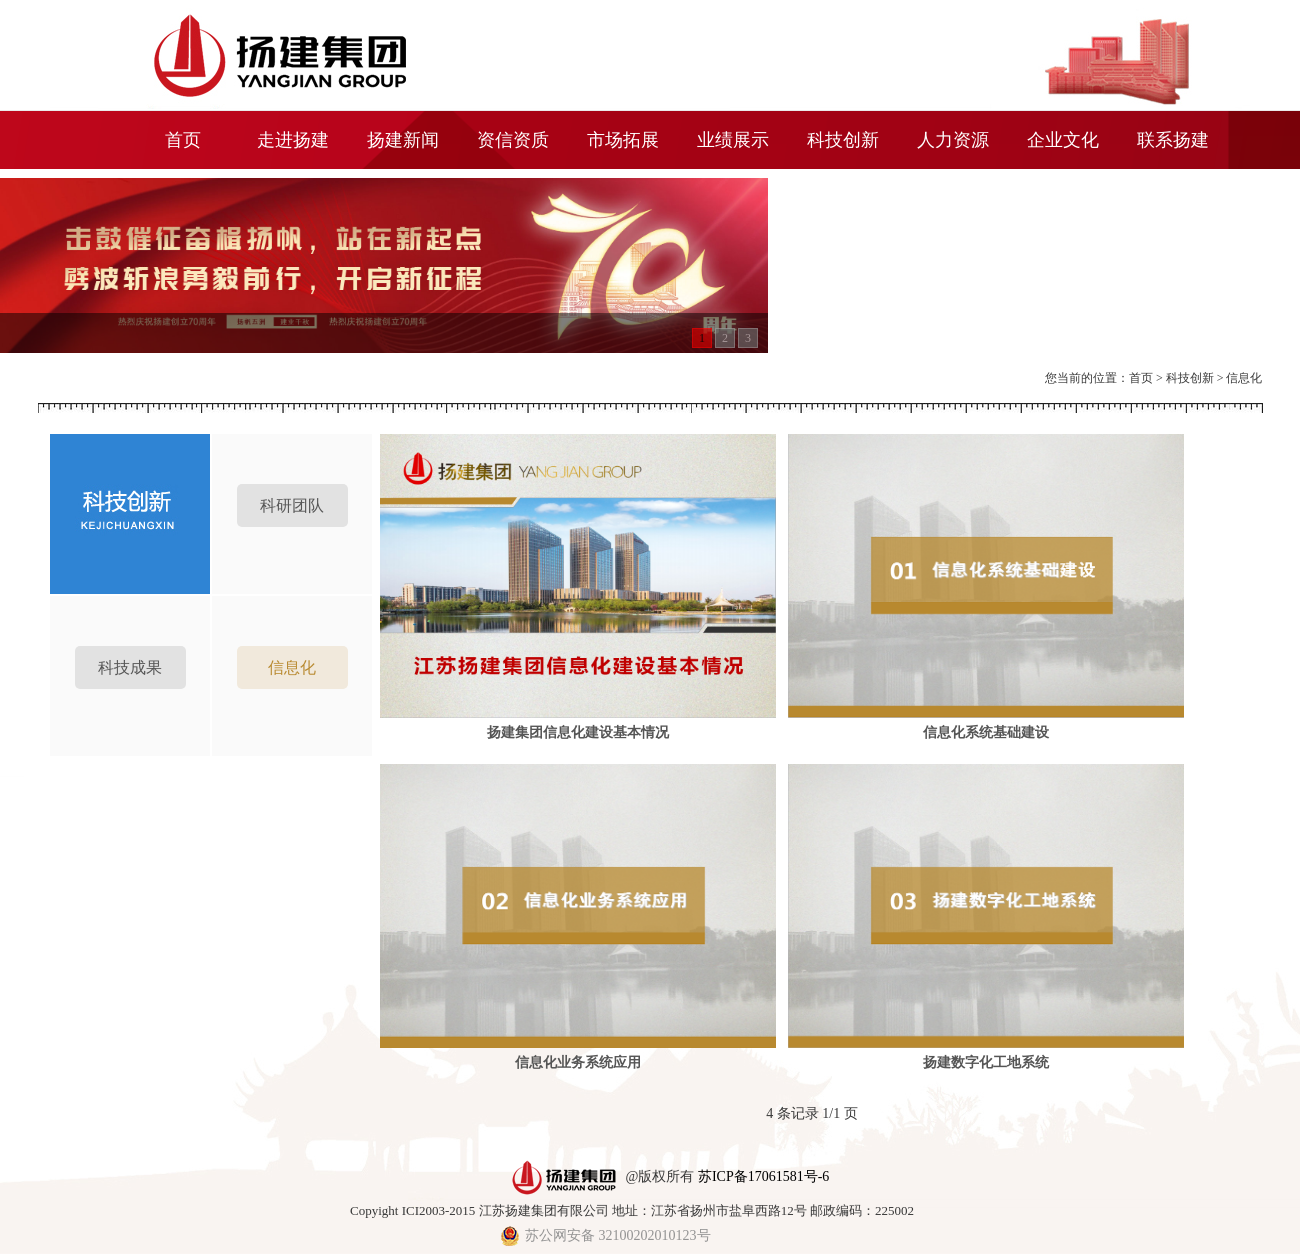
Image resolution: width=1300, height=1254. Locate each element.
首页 (183, 140)
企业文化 (1063, 140)
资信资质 (513, 140)
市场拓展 (623, 140)
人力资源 (953, 140)
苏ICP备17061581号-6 (763, 1175)
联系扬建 (1173, 140)
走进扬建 (293, 140)
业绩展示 (733, 140)
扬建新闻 (403, 140)
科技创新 (843, 140)
